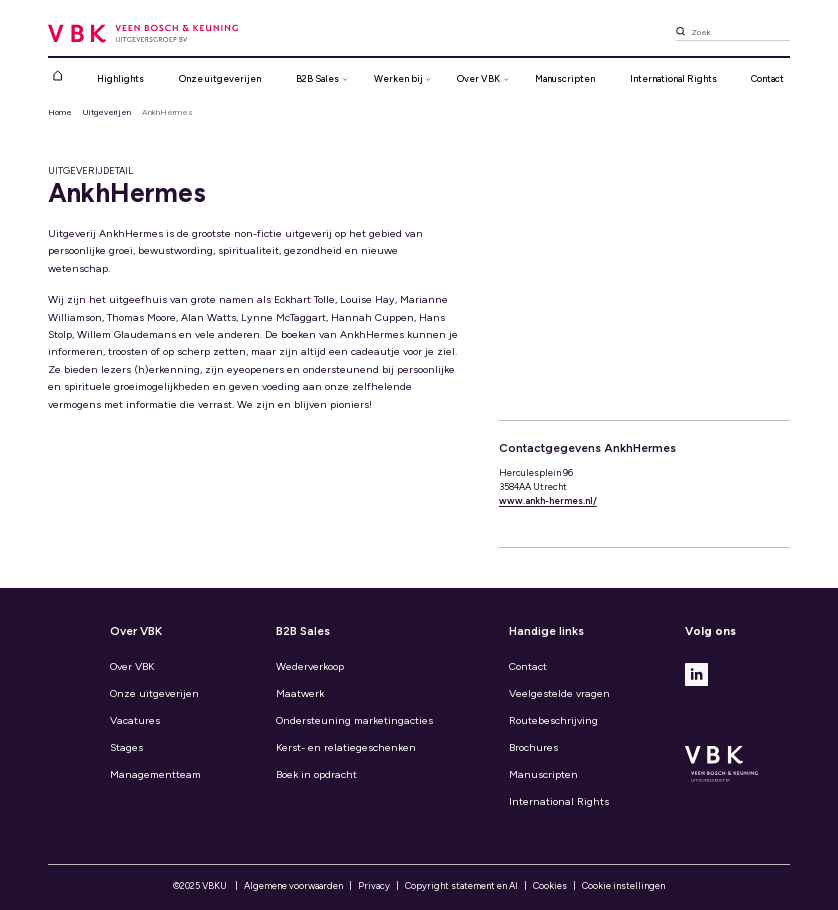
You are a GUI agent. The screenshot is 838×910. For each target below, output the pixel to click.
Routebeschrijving (553, 720)
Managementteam (155, 774)
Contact (767, 78)
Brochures (533, 747)
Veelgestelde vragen (559, 693)
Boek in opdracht (316, 774)
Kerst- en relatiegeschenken (346, 747)
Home (60, 112)
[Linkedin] (696, 673)
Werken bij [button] (398, 78)
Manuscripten (565, 78)
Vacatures (135, 720)
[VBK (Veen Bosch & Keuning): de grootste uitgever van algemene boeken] (143, 32)
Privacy (374, 885)
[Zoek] (681, 34)
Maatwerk (300, 693)
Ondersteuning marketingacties (354, 720)
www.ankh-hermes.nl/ (548, 500)
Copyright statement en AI (461, 885)
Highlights (120, 78)
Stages (126, 747)
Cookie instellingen (623, 885)
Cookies (550, 885)
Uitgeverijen (106, 112)
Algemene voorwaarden (293, 885)
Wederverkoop (310, 666)
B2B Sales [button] (317, 78)
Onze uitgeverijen (220, 78)
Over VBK (132, 666)
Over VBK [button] (478, 78)
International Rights (673, 78)
